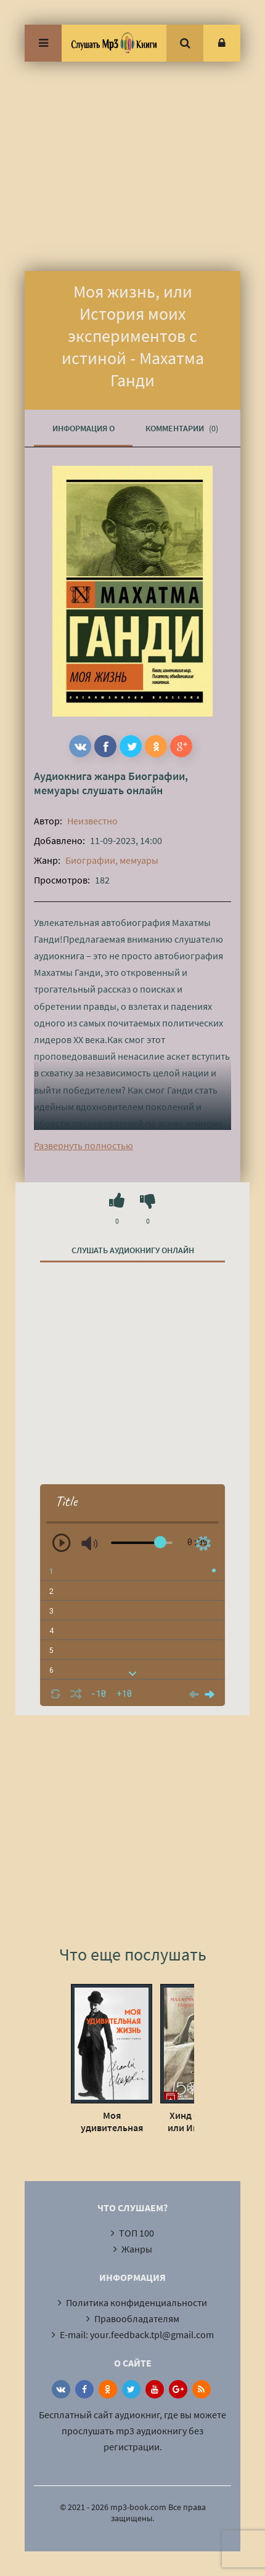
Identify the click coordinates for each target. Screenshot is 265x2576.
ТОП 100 (136, 2233)
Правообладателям (136, 2318)
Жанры (136, 2249)
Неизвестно (92, 821)
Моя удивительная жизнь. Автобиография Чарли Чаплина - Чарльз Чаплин (111, 2121)
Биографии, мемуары (111, 860)
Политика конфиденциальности (136, 2302)
